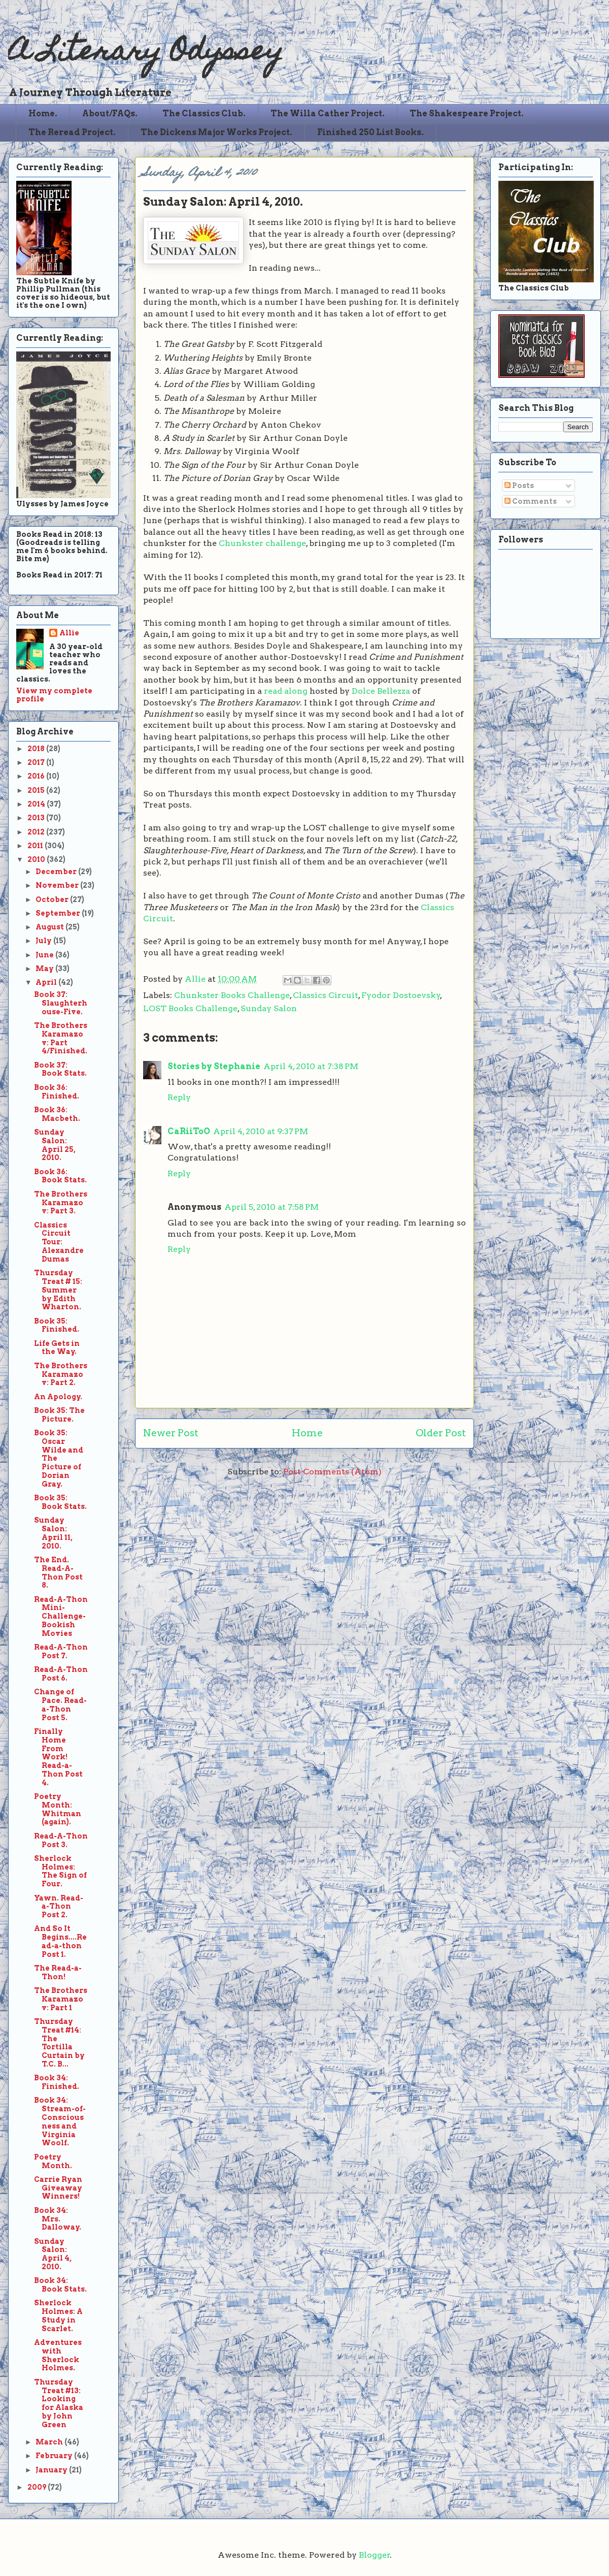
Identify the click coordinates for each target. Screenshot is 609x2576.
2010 (37, 859)
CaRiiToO (188, 1131)
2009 (37, 2487)
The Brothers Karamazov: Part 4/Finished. (60, 1038)
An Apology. (58, 1397)
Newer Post (170, 1433)
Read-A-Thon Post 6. (61, 1673)
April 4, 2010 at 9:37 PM (260, 1131)
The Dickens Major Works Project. (216, 132)
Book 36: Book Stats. (60, 1176)
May (45, 968)
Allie (196, 979)
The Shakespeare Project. (467, 113)
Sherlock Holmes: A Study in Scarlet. (58, 2315)
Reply (179, 1097)
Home (307, 1433)
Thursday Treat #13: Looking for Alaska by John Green (58, 2403)
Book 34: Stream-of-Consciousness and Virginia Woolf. (60, 2121)
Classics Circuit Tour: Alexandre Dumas (59, 1242)
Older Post (441, 1433)
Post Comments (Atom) (332, 1471)
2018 (36, 749)
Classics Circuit (325, 995)
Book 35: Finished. (56, 1325)
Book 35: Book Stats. (60, 1502)
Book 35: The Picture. (59, 1414)
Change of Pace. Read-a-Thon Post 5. (60, 1704)
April (47, 982)
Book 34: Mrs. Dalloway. (57, 2219)
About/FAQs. (110, 113)
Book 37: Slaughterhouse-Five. (60, 1003)
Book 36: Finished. (56, 1091)
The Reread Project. (72, 132)
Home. (42, 113)
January (52, 2470)
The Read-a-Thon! (58, 1972)
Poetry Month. (53, 2161)
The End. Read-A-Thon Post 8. (58, 1572)
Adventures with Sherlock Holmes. (58, 2355)
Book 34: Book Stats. (60, 2284)
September (59, 913)
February (55, 2456)
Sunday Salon (269, 1008)
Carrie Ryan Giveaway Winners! (58, 2188)
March (50, 2442)
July (44, 941)
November (58, 885)
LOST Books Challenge (190, 1008)
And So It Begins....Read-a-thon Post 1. (60, 1941)
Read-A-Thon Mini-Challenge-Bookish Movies (61, 1616)
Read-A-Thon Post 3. (61, 1840)
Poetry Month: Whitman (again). (57, 1809)
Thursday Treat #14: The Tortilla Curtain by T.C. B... (59, 2042)
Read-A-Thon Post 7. (61, 1651)
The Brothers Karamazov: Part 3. (60, 1202)
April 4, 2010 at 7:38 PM (310, 1066)
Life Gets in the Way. (57, 1347)
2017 (36, 762)
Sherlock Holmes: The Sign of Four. (60, 1871)
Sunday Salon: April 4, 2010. (53, 2254)
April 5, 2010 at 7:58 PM (271, 1207)
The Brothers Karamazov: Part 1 (60, 1999)
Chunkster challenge (262, 543)
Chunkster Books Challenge (232, 995)
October (53, 899)
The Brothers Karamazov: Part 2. (60, 1374)
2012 (36, 832)
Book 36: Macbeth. (57, 1114)
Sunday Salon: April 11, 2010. (53, 1533)
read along (286, 691)
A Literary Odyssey (145, 53)
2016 (36, 776)
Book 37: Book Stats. (60, 1069)
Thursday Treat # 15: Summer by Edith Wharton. (58, 1290)
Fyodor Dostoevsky (401, 995)
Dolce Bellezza (381, 691)
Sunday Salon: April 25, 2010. (55, 1145)
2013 (36, 818)
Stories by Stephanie (213, 1066)
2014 (37, 804)
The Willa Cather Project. (327, 113)
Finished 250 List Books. (370, 132)
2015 (36, 790)
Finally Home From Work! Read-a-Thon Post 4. (58, 1757)
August (50, 927)
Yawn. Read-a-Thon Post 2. (58, 1906)
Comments (530, 501)
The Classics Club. (204, 113)
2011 (36, 846)
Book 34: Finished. (56, 2082)
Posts (519, 485)
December (57, 871)
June (45, 955)
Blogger (374, 2555)
